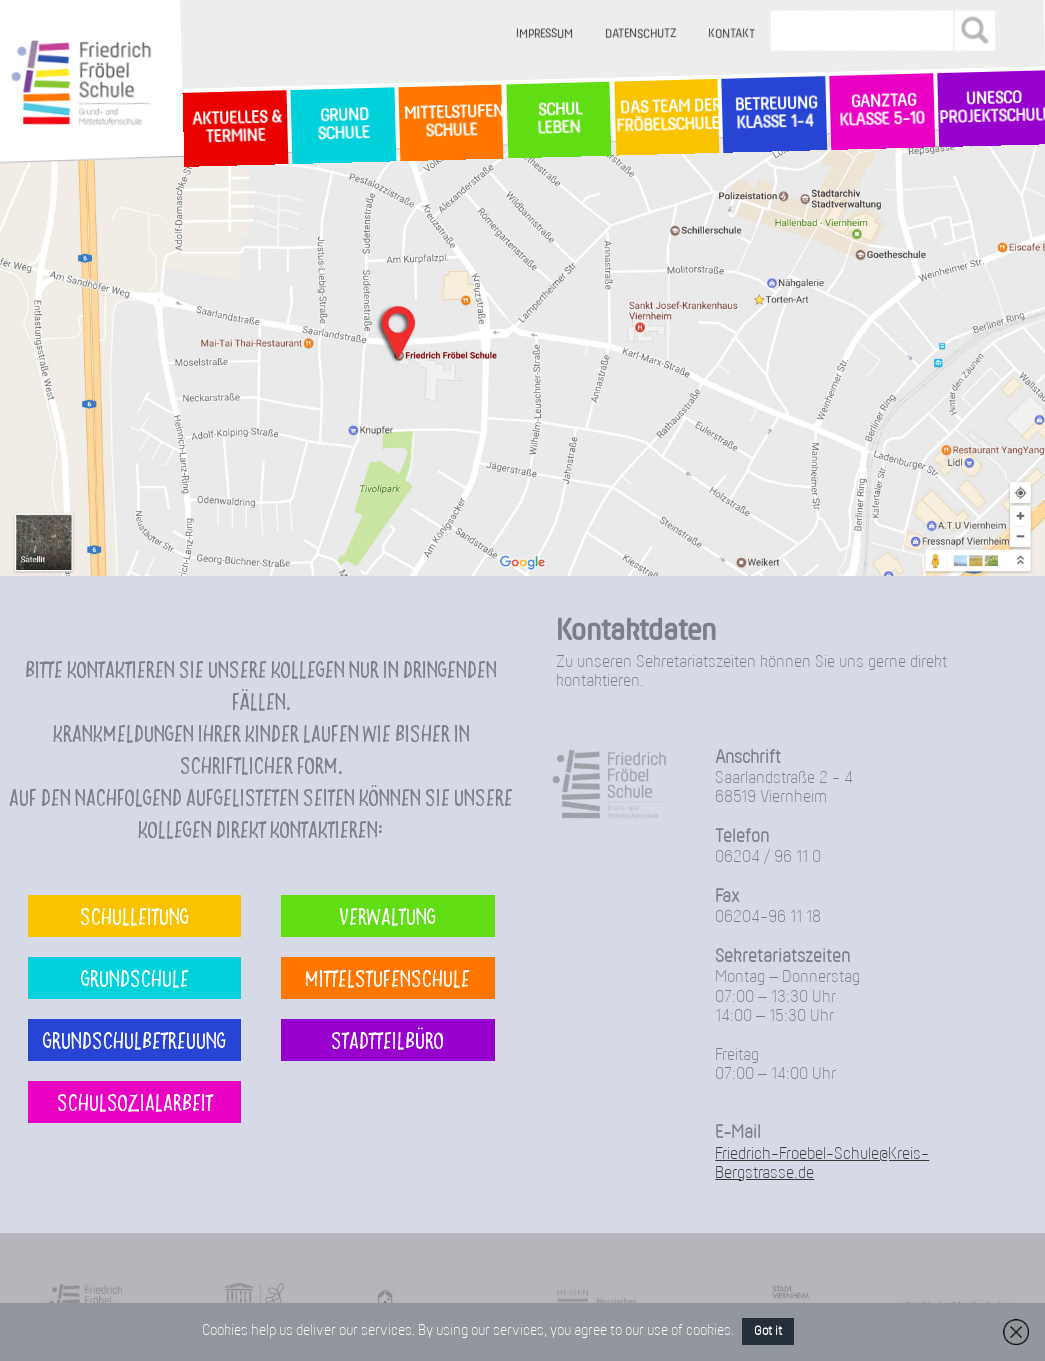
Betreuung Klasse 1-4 (774, 113)
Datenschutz (640, 34)
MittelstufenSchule (451, 122)
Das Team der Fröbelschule (666, 117)
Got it (768, 1331)
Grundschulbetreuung (134, 1039)
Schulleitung (134, 915)
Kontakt (731, 34)
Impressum (544, 34)
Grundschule (135, 977)
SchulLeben (558, 119)
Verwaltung (387, 915)
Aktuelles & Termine (235, 127)
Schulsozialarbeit (135, 1101)
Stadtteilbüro (387, 1039)
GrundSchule (342, 125)
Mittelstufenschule (387, 977)
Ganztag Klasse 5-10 (882, 111)
